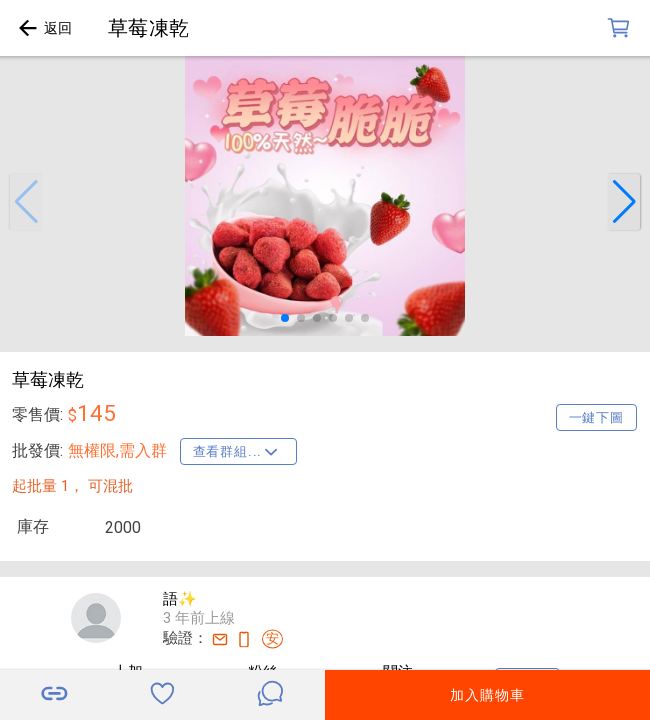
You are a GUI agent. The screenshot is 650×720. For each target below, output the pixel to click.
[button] (26, 202)
